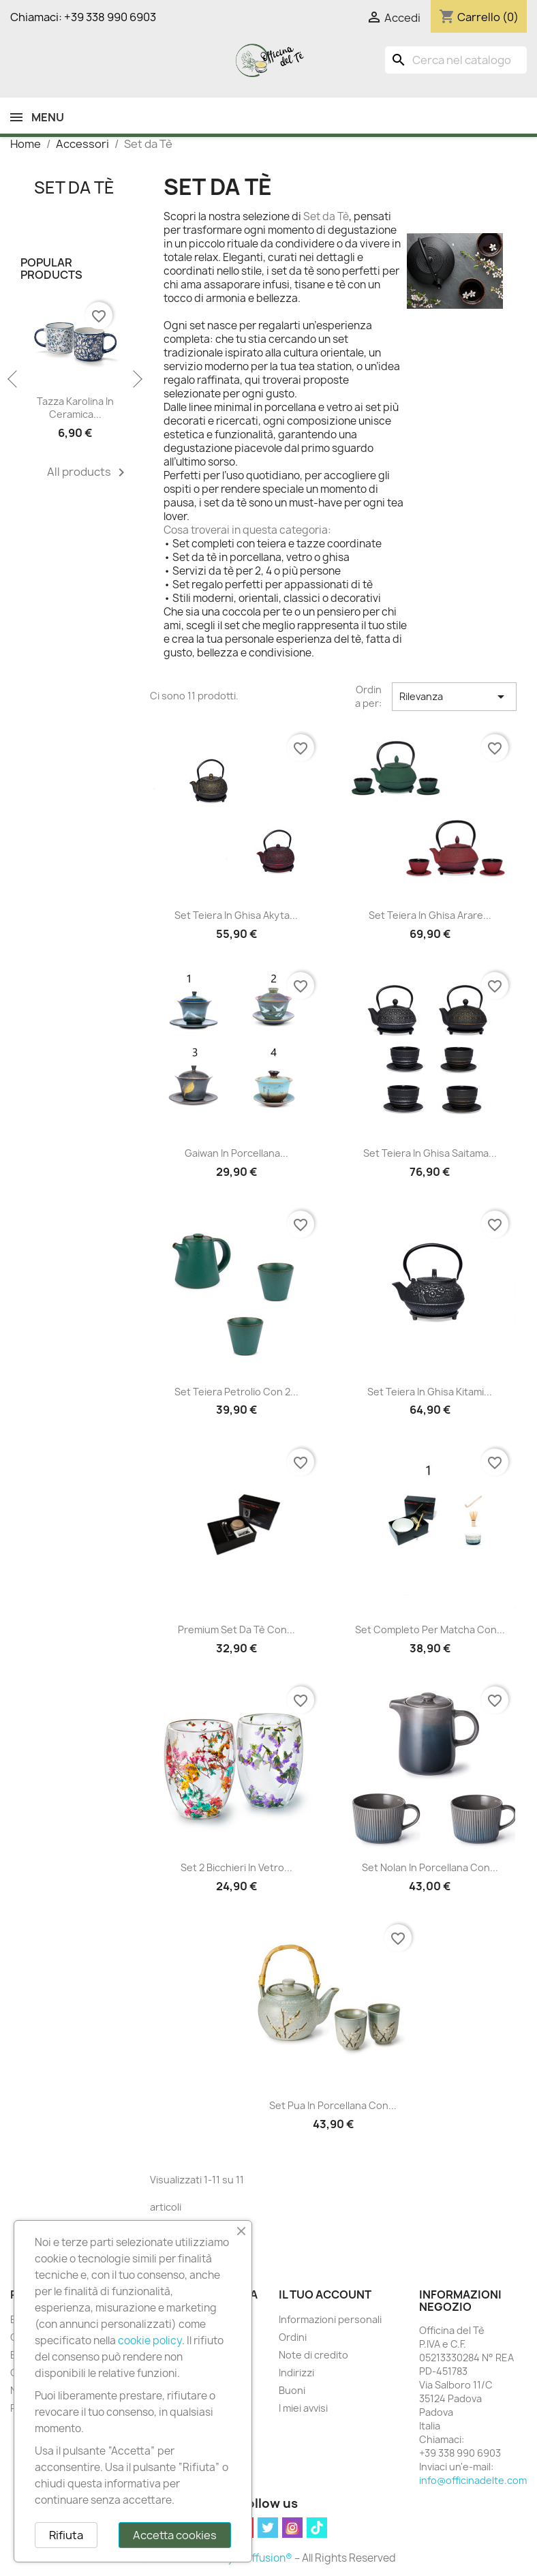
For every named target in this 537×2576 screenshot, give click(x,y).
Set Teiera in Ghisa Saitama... (430, 1153)
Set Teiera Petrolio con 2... (236, 1391)
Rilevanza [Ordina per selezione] (454, 696)
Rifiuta (66, 2535)
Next (136, 380)
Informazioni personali (330, 2319)
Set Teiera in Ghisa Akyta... (236, 915)
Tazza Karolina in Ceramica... (75, 408)
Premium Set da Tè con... (236, 1629)
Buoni (292, 2390)
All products (88, 472)
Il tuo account (325, 2294)
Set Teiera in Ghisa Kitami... (429, 1391)
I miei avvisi (303, 2407)
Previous (13, 380)
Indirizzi (296, 2372)
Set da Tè (74, 187)
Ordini (293, 2337)
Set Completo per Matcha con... (430, 1629)
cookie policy (150, 2340)
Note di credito (313, 2354)
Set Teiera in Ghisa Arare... (430, 915)
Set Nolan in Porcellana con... (430, 1867)
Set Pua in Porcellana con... (333, 2105)
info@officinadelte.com (473, 2480)
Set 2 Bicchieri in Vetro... (236, 1867)
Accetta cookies (175, 2535)
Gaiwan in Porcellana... (236, 1153)
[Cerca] (456, 60)
